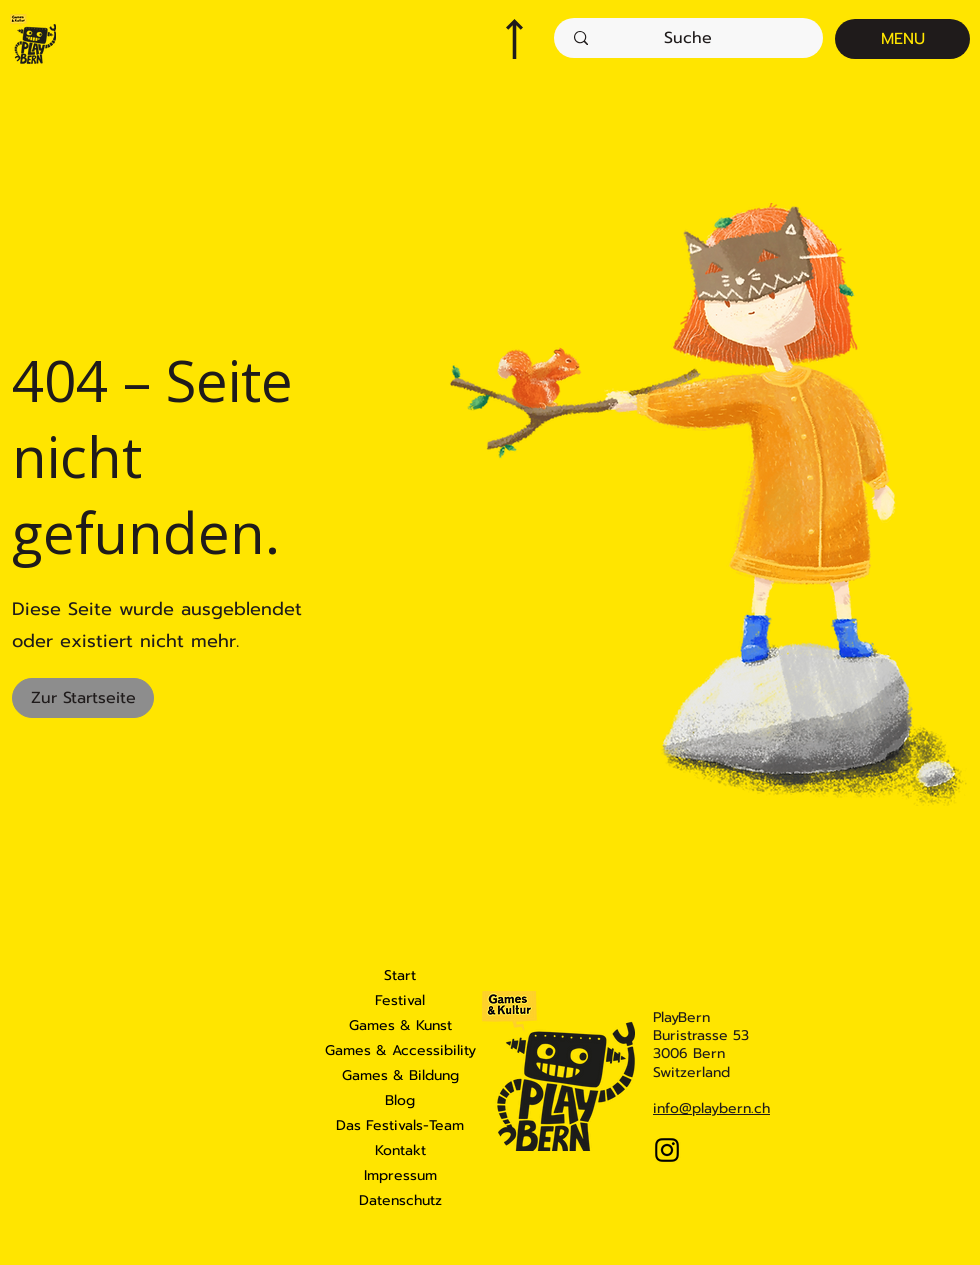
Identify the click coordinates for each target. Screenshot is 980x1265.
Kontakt (400, 1150)
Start (400, 975)
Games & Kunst (400, 1025)
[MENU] (902, 39)
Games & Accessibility (400, 1050)
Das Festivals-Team (400, 1125)
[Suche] (688, 38)
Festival (400, 1000)
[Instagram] (667, 1150)
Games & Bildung (400, 1075)
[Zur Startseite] (83, 698)
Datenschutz (400, 1200)
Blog (400, 1100)
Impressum (400, 1175)
